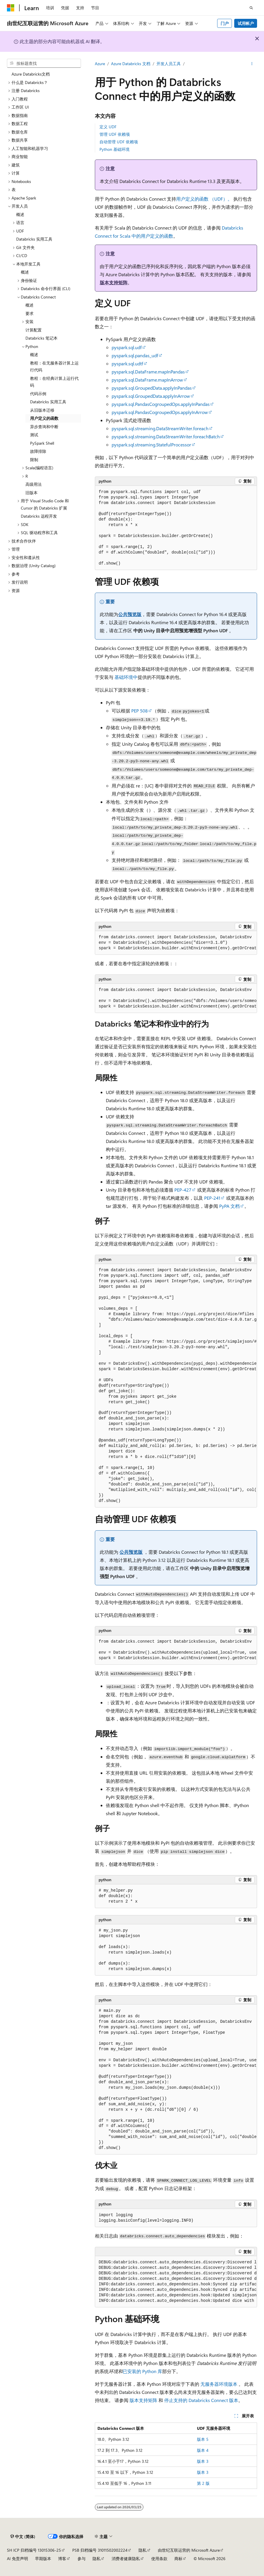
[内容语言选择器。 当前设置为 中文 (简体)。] (23, 2536)
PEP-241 (212, 1198)
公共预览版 (129, 614)
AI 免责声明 (17, 2558)
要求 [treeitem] (29, 313)
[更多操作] (252, 64)
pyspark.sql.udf (127, 347)
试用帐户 (246, 23)
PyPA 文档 (229, 1206)
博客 (62, 2558)
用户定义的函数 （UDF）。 (204, 199)
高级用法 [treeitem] (33, 484)
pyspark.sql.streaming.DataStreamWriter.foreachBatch (166, 436)
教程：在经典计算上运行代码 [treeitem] (54, 381)
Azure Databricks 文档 (130, 63)
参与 (81, 2558)
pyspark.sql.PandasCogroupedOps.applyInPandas (161, 404)
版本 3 (202, 2461)
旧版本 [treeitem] (31, 492)
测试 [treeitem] (34, 434)
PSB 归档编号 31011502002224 (100, 2550)
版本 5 (202, 2439)
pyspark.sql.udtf (127, 363)
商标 (178, 2558)
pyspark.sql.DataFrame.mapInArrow (147, 380)
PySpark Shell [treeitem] (42, 443)
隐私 (143, 2550)
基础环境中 (126, 677)
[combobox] (44, 63)
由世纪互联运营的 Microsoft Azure (189, 2550)
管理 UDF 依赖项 (114, 134)
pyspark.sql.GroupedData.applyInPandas (152, 388)
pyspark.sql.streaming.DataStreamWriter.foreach (160, 428)
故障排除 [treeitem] (38, 451)
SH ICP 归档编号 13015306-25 (34, 2550)
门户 (225, 23)
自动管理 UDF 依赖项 (118, 141)
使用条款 (159, 2558)
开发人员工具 (168, 63)
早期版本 (43, 2558)
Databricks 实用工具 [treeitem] (34, 239)
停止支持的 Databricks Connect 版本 (201, 2400)
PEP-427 (182, 1190)
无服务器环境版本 (218, 2384)
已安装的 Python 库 (142, 2371)
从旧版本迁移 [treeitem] (42, 410)
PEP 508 (139, 711)
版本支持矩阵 (114, 282)
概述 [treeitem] (20, 214)
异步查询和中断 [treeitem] (44, 426)
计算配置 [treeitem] (33, 330)
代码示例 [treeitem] (38, 393)
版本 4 (202, 2450)
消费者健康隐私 (126, 2558)
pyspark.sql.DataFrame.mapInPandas (148, 372)
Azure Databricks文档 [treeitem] (31, 74)
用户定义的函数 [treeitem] (44, 418)
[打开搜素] (251, 8)
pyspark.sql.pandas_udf (135, 355)
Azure (100, 63)
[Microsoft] (10, 8)
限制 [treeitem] (34, 459)
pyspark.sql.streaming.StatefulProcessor (151, 444)
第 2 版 (203, 2483)
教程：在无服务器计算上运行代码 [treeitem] (54, 366)
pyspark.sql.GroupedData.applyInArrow (151, 396)
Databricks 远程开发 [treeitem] (39, 516)
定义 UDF (108, 126)
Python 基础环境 (114, 149)
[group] (176, 943)
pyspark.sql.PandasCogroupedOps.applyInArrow (160, 412)
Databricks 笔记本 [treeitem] (41, 338)
